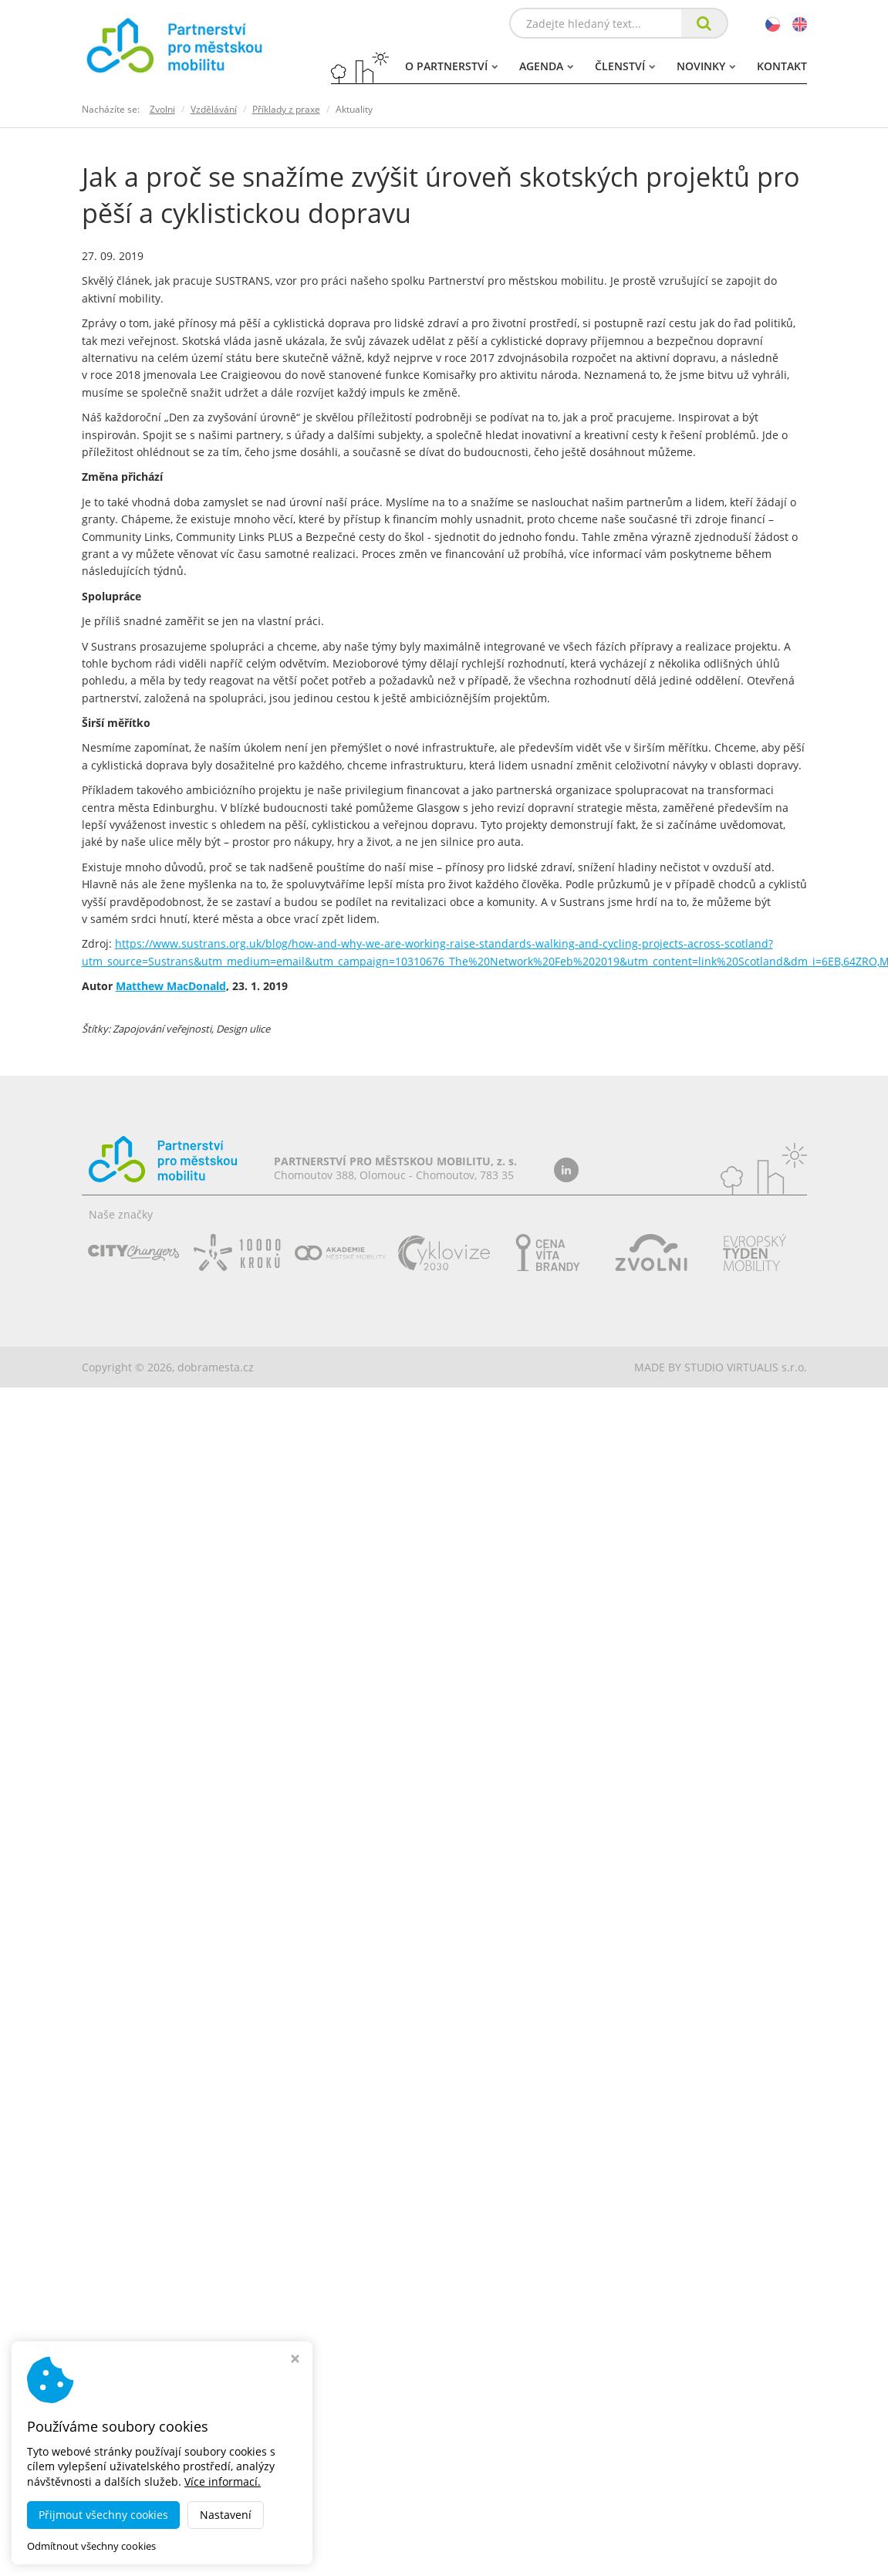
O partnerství (451, 66)
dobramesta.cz (215, 1367)
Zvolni (162, 109)
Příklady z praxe (286, 109)
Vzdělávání (214, 109)
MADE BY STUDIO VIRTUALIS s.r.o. (720, 1367)
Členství (625, 66)
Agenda (546, 66)
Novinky (706, 66)
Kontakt (782, 66)
